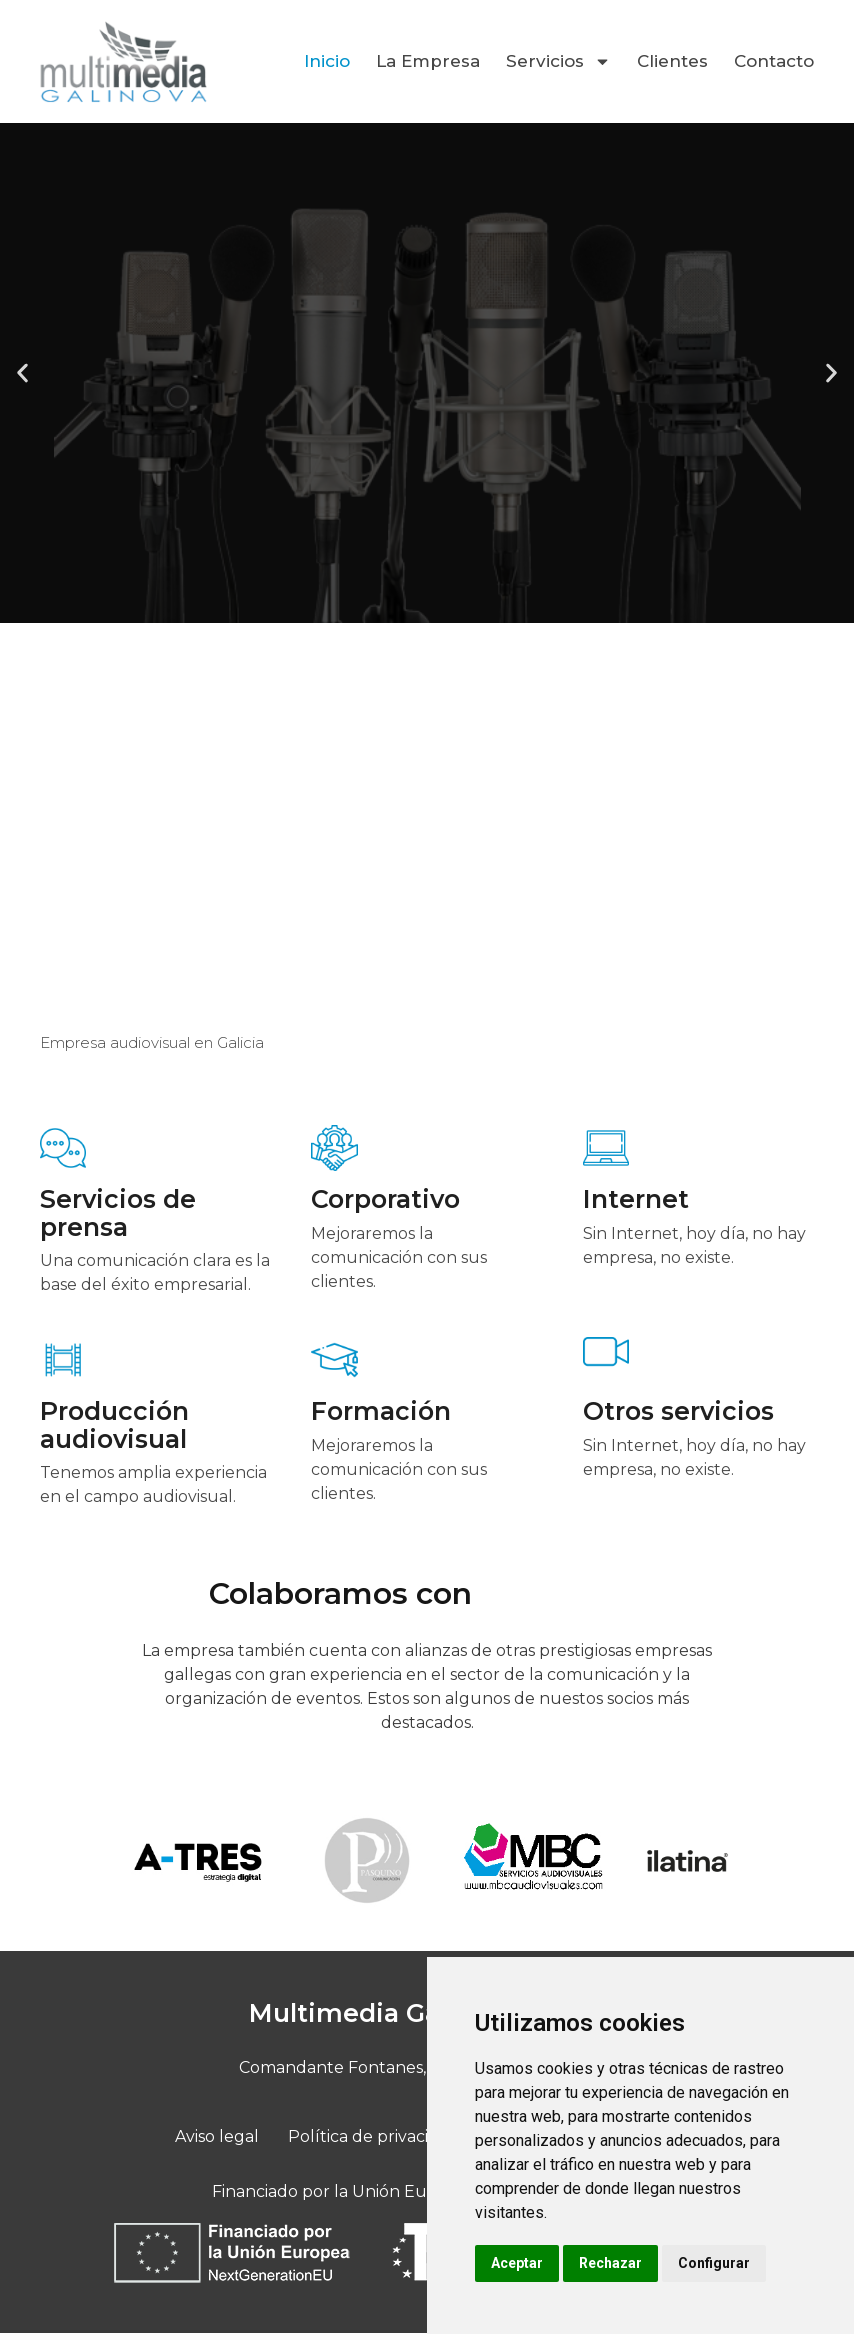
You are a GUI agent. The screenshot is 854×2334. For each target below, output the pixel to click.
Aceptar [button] (517, 2263)
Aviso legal (221, 2136)
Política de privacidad (374, 2136)
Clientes (672, 61)
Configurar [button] (714, 2263)
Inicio (327, 61)
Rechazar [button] (610, 2263)
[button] (22, 372)
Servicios (558, 61)
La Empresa (428, 61)
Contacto (774, 61)
